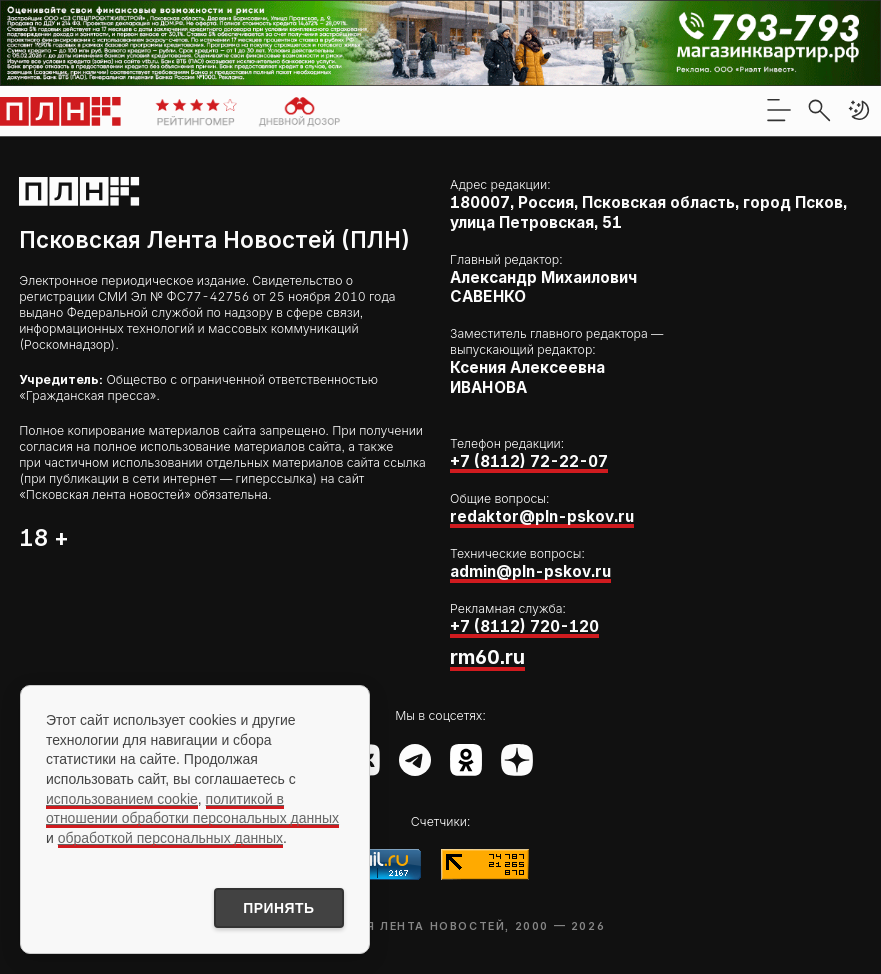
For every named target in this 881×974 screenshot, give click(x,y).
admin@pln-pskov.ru (530, 571)
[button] (859, 110)
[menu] (779, 110)
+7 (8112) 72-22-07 (529, 461)
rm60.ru (487, 657)
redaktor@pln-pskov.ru (542, 516)
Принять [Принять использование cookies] (278, 908)
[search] (819, 110)
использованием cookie (122, 798)
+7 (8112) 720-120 (524, 626)
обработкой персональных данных (170, 837)
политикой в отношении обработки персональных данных (192, 808)
